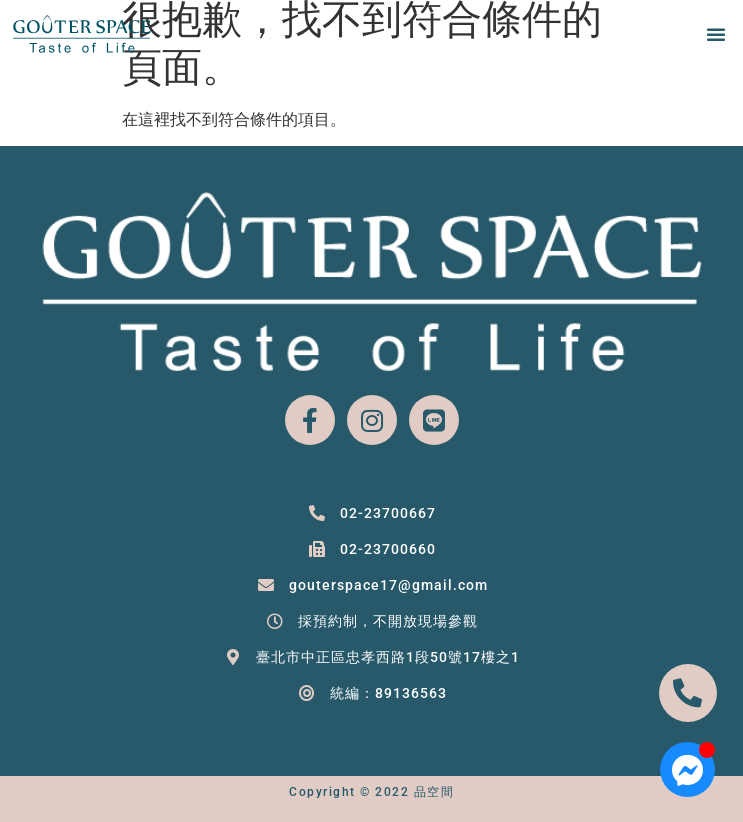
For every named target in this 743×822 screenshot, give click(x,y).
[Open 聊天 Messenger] (687, 769)
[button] (716, 34)
